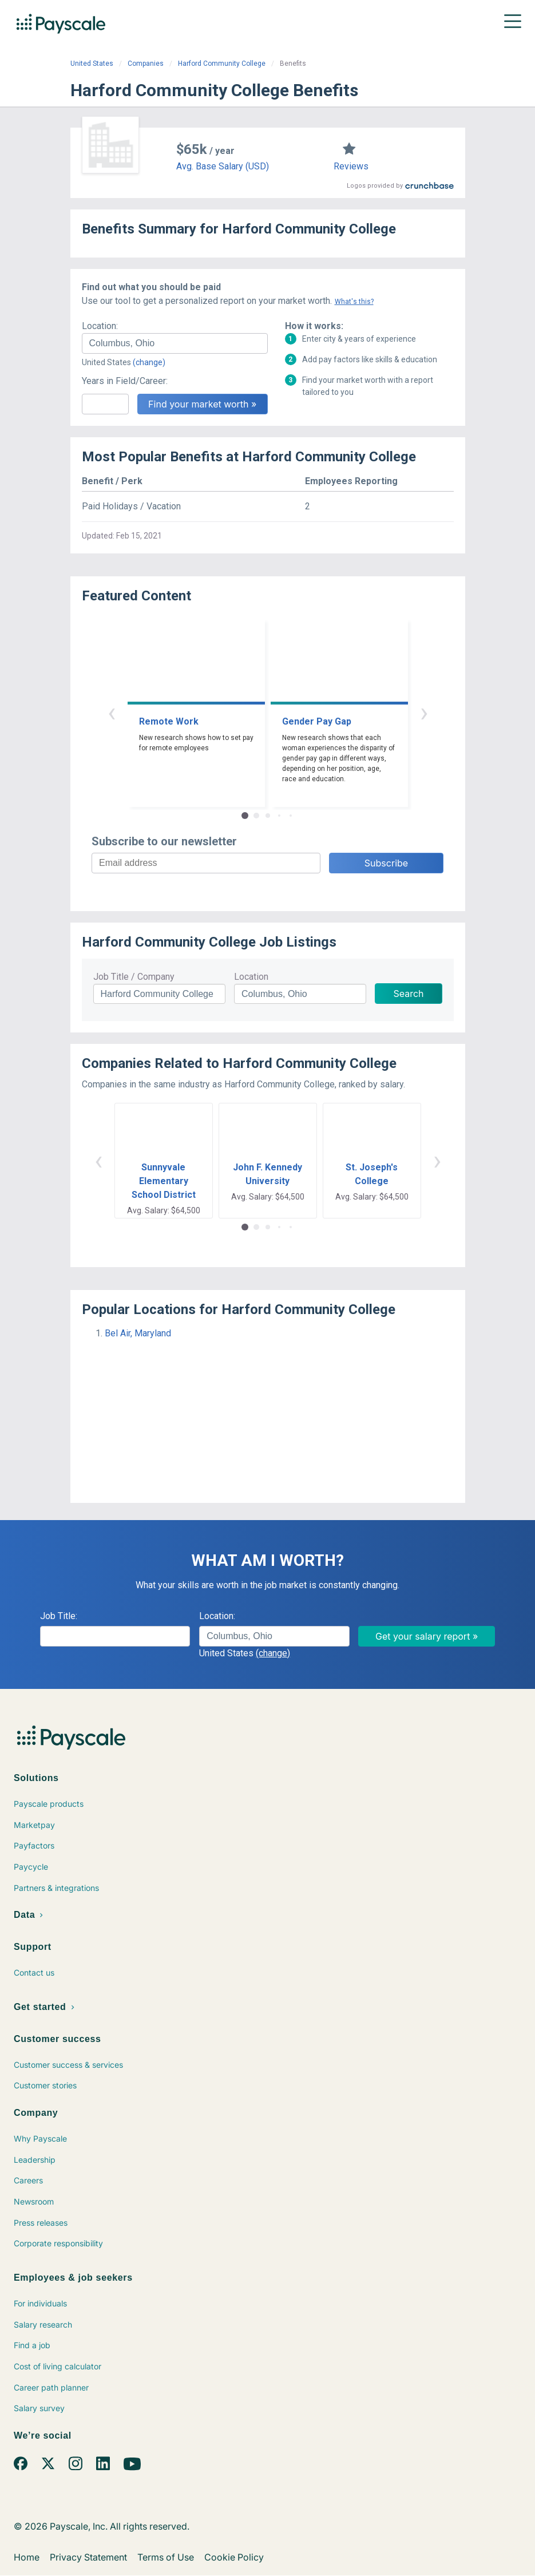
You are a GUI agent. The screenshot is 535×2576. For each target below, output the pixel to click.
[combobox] (175, 343)
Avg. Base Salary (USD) (222, 166)
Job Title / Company (134, 976)
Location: (100, 325)
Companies (146, 64)
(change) (149, 362)
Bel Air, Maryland (138, 1333)
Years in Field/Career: (125, 380)
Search (408, 993)
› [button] (424, 712)
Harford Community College (221, 64)
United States (91, 64)
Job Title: (58, 1616)
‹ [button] (112, 712)
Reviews (351, 166)
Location (251, 976)
